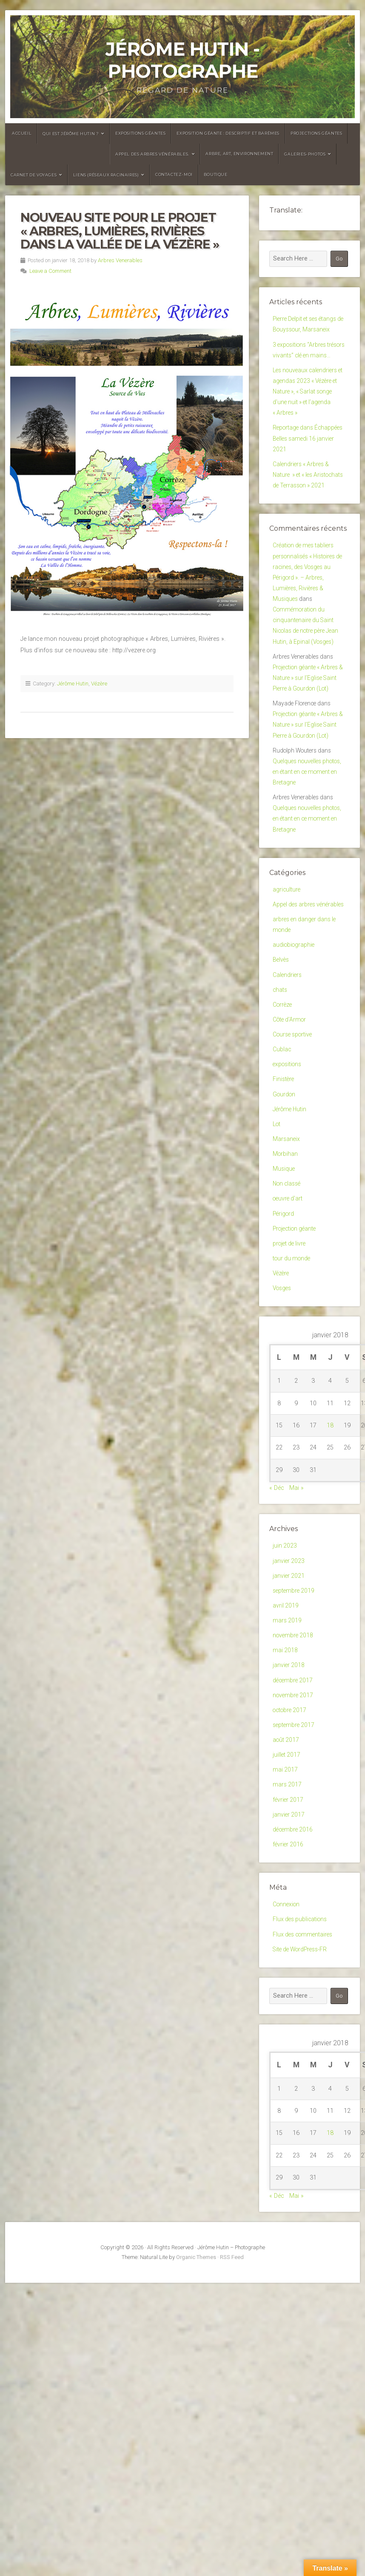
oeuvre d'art (289, 1316)
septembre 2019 (295, 1717)
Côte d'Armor (290, 1125)
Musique (284, 1284)
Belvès (281, 1062)
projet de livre (290, 1363)
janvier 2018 (289, 1796)
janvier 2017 (289, 1955)
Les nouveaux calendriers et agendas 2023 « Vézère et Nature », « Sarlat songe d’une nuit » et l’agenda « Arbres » (308, 409)
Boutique (216, 174)
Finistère (284, 1189)
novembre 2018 (294, 1765)
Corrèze (283, 1109)
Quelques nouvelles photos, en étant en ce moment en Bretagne (303, 852)
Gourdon (285, 1205)
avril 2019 (286, 1733)
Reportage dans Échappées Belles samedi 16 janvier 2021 (307, 460)
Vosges (283, 1411)
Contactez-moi (174, 174)
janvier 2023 (289, 1686)
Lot (277, 1236)
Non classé (288, 1300)
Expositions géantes (140, 133)
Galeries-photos (304, 154)
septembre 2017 (295, 1860)
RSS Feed (232, 2404)
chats (280, 1094)
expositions (288, 1173)
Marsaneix (287, 1252)
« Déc (276, 1611)
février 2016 (289, 1987)
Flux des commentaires (304, 2080)
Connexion (287, 2048)
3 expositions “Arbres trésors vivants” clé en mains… (303, 358)
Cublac (282, 1157)
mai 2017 (285, 1908)
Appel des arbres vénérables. (152, 154)
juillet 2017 (287, 1892)
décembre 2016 (294, 1971)
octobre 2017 (291, 1844)
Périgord (284, 1332)
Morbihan (286, 1268)
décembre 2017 (294, 1813)
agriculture (287, 975)
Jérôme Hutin (72, 683)
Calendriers (288, 1077)
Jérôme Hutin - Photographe (182, 60)
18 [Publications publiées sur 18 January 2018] (330, 1549)
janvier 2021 (289, 1701)
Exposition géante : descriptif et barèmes (228, 133)
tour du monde (293, 1379)
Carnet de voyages (34, 175)
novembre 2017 (294, 1828)
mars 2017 (287, 1924)
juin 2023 (285, 1669)
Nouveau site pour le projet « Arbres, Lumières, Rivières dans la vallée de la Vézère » (119, 231)
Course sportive (294, 1141)
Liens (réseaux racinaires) (106, 175)
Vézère (99, 683)
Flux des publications (301, 2064)
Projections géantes (316, 133)
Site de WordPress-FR (302, 2096)
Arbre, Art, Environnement (239, 153)
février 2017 (289, 1940)
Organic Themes (196, 2404)
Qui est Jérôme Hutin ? (71, 133)
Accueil (21, 133)
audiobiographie (295, 1046)
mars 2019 (287, 1749)
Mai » (296, 1611)
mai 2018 (285, 1781)
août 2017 (286, 1876)
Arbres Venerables (120, 260)
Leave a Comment (50, 271)
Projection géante (296, 1348)
